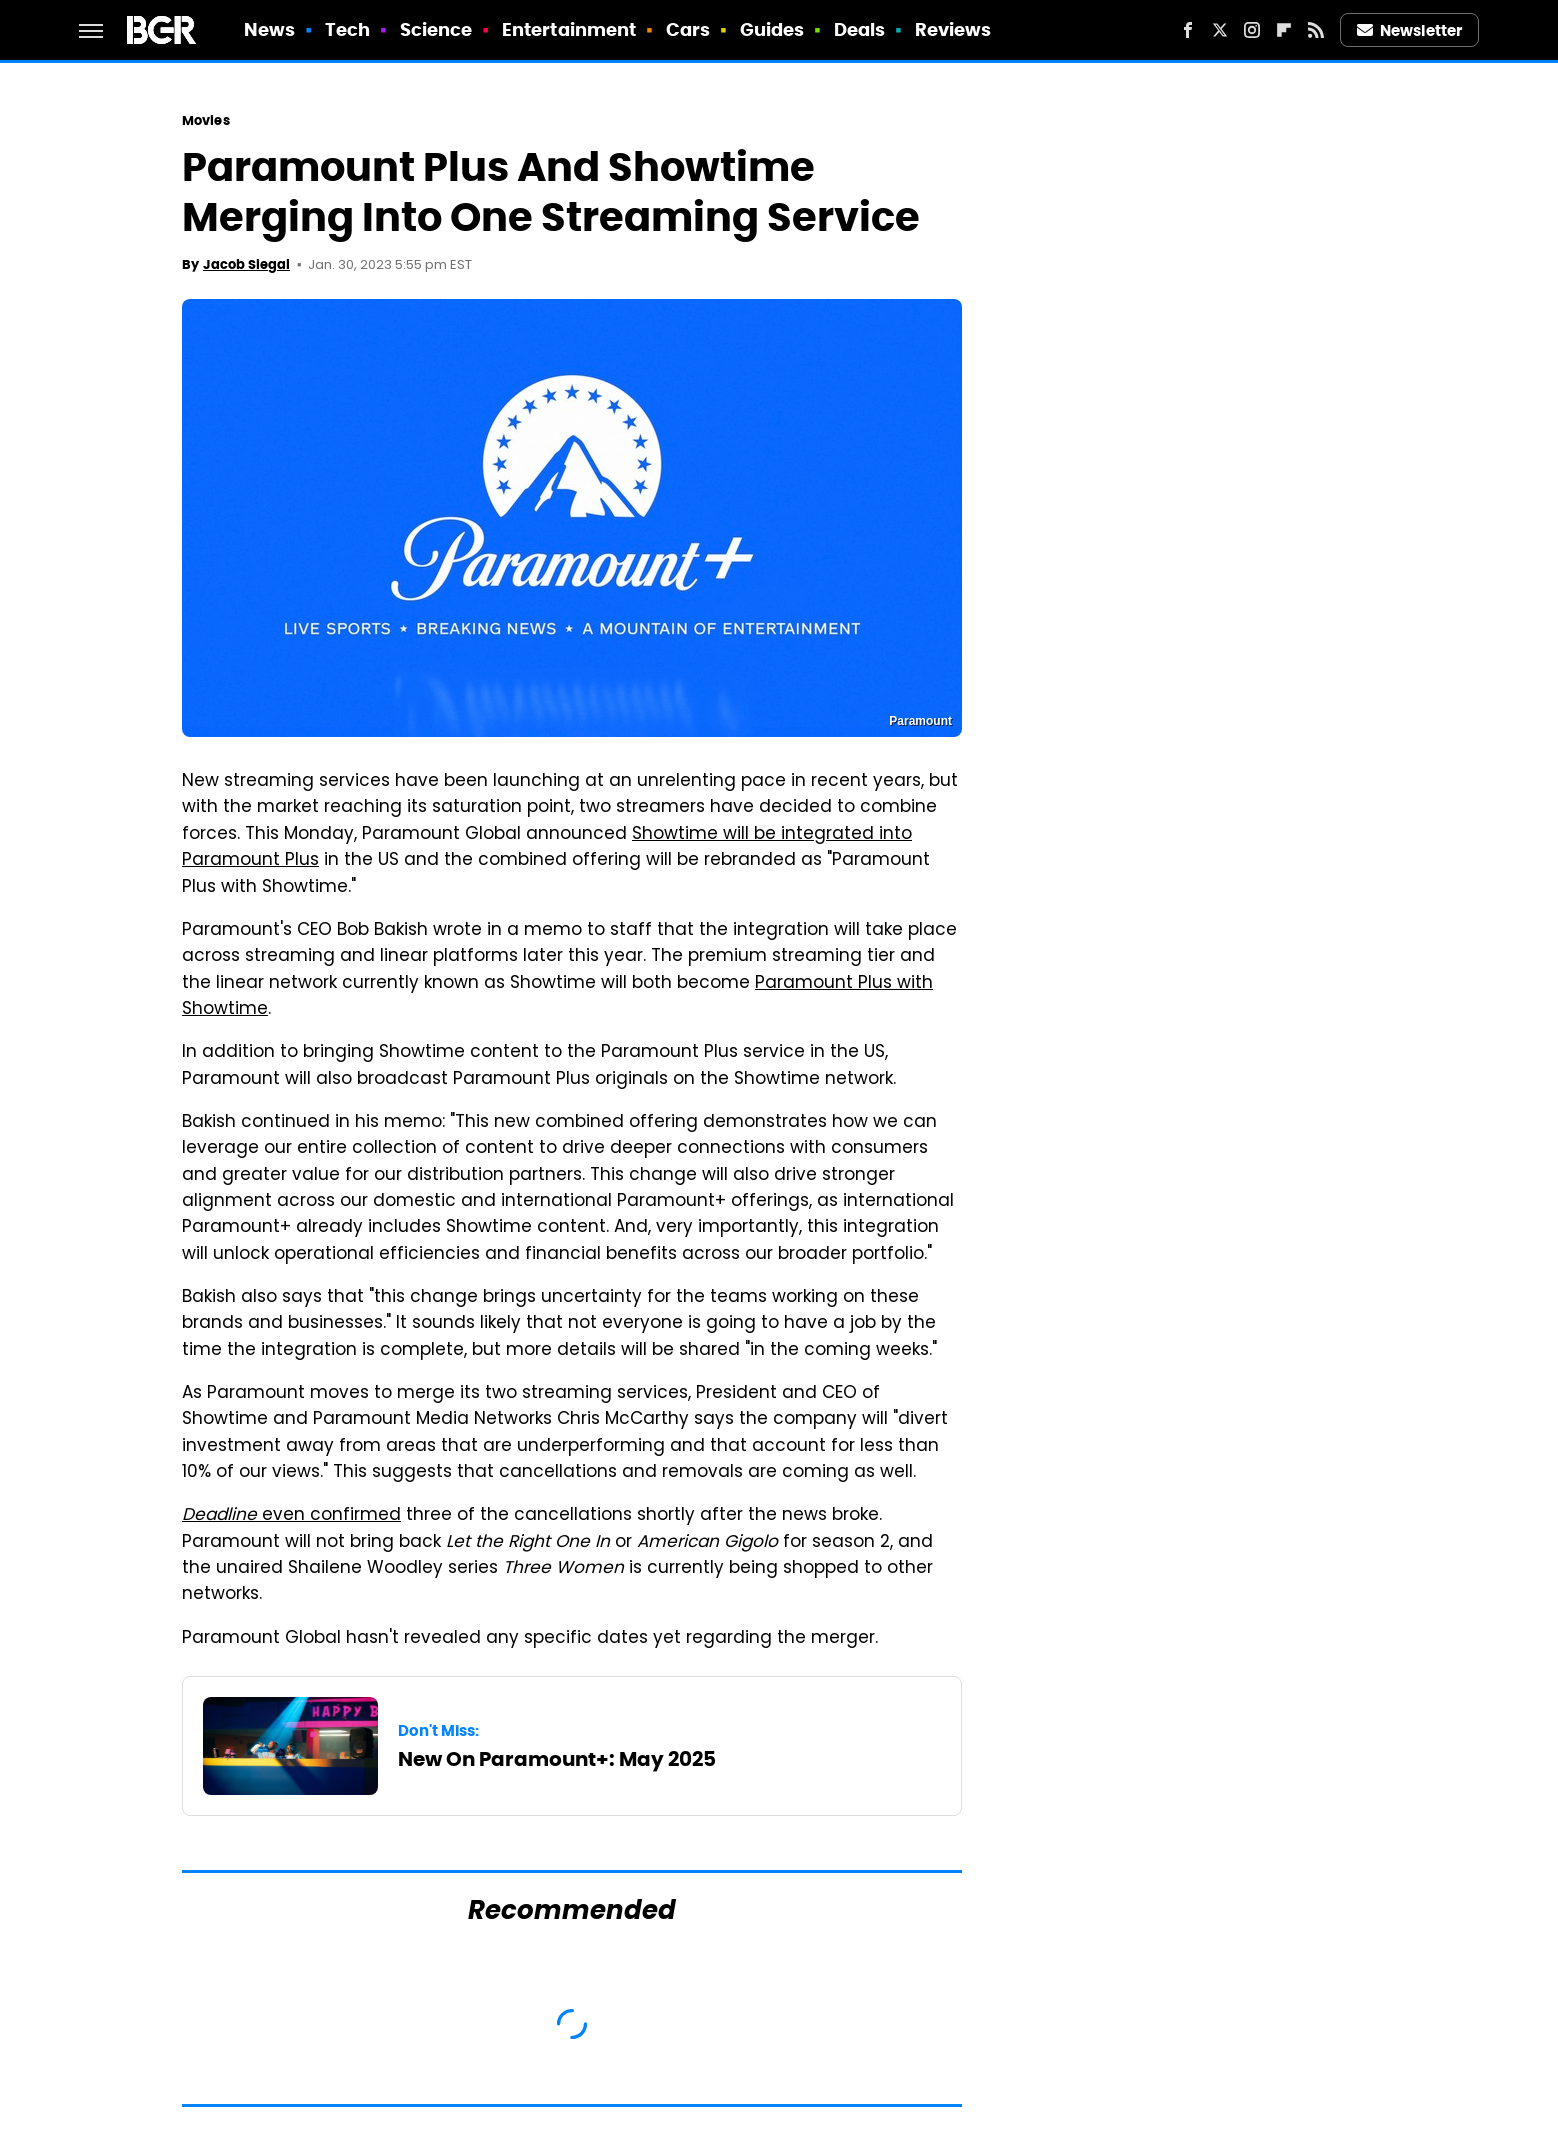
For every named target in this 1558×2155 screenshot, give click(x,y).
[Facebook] (1188, 30)
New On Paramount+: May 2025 (557, 1759)
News (269, 29)
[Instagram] (1252, 30)
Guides (772, 29)
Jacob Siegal (246, 264)
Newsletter (1410, 30)
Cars (688, 29)
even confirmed (291, 1516)
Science (436, 29)
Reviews (953, 29)
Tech (347, 29)
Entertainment (569, 29)
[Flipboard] (1284, 30)
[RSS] (1316, 30)
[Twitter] (1220, 30)
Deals (860, 29)
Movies (206, 120)
